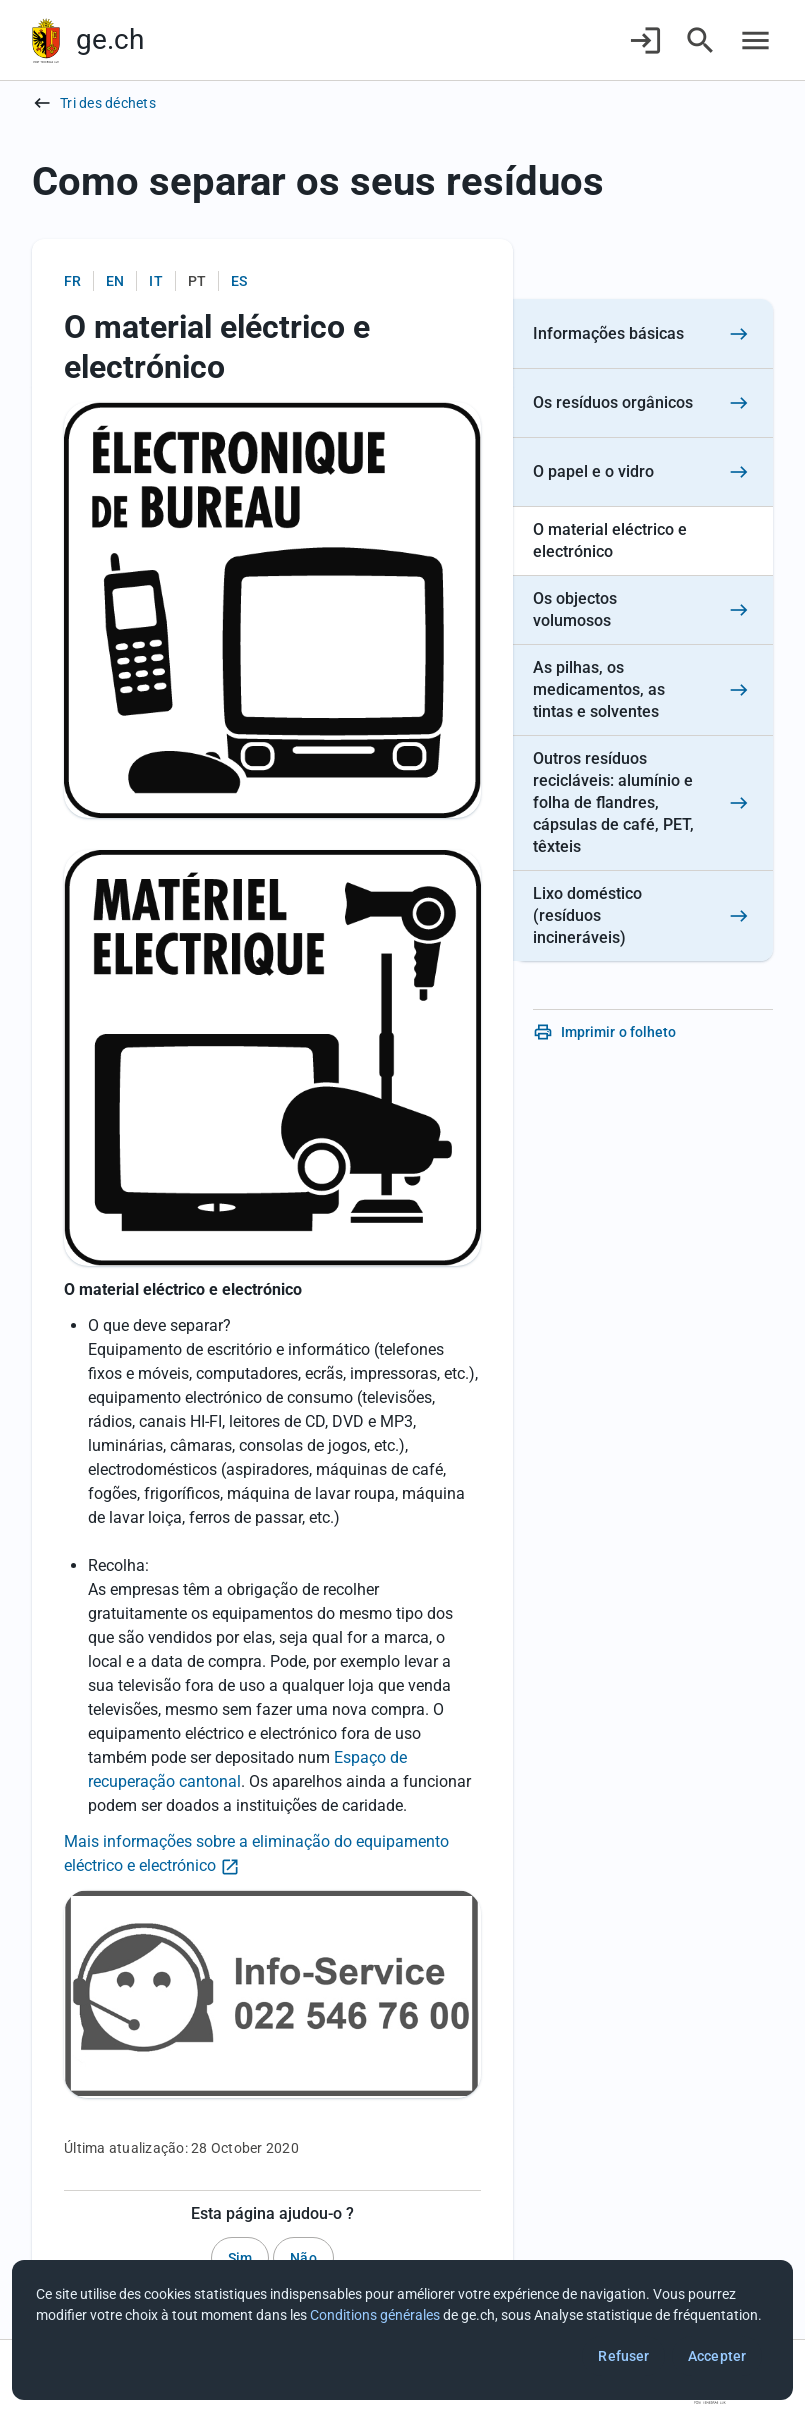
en (115, 281)
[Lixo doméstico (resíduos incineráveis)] (643, 916)
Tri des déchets (108, 103)
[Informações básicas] (643, 334)
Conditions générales (375, 2315)
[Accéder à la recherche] (700, 40)
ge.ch (110, 39)
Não (303, 2258)
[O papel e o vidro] (643, 472)
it (155, 281)
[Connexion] (645, 40)
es (239, 281)
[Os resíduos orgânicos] (643, 403)
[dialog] (402, 2330)
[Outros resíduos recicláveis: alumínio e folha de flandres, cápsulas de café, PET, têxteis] (643, 803)
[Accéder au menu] (755, 40)
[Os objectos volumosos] (643, 610)
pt (197, 281)
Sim (240, 2258)
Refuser (623, 2356)
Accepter (717, 2356)
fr (72, 281)
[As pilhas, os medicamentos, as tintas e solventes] (643, 690)
